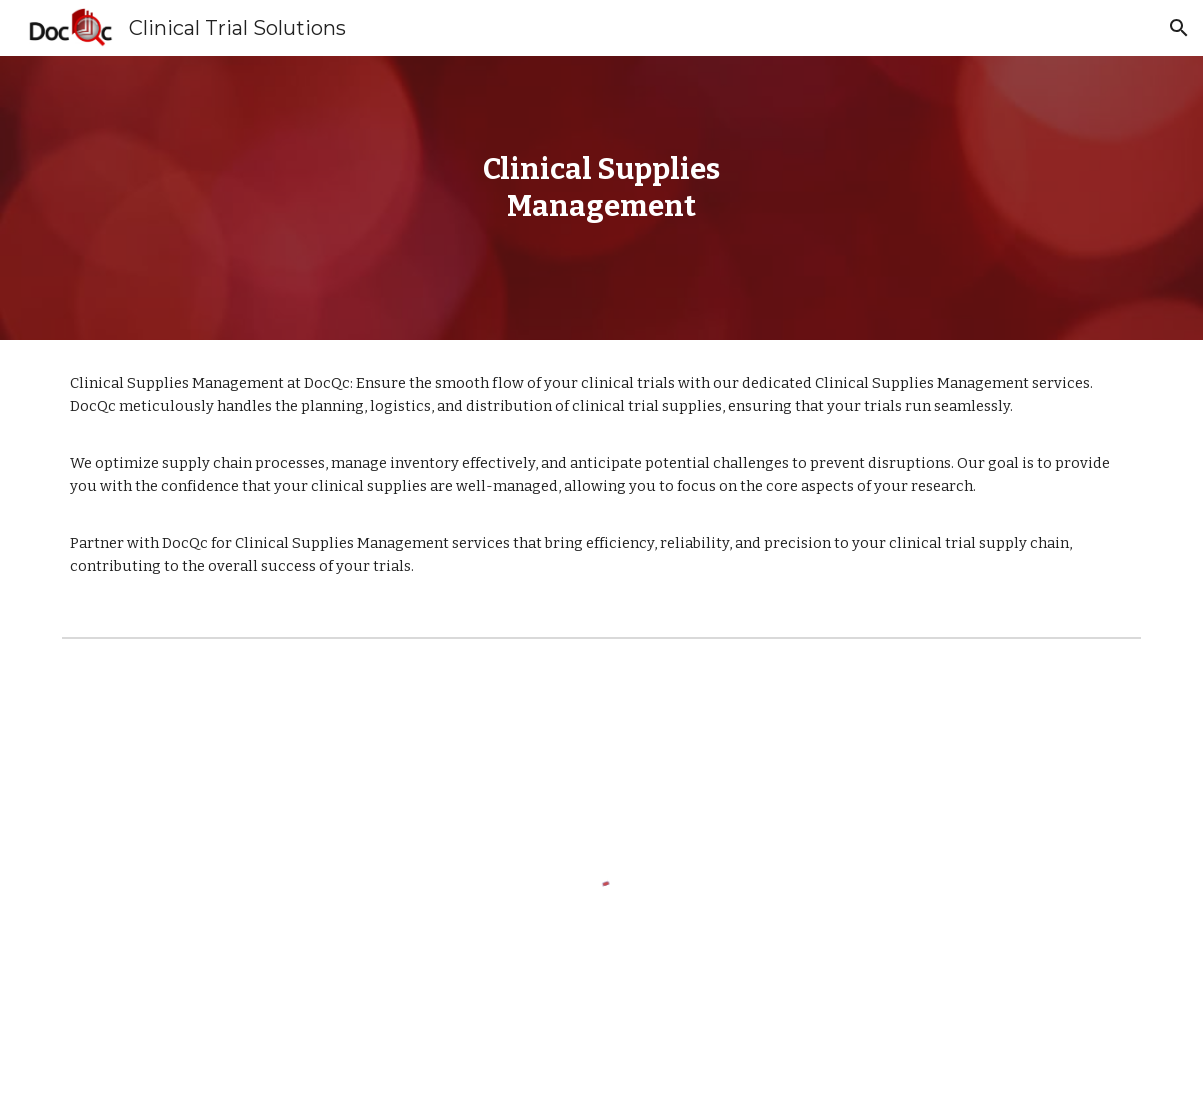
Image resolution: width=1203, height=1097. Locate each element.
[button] (1179, 28)
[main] (601, 197)
